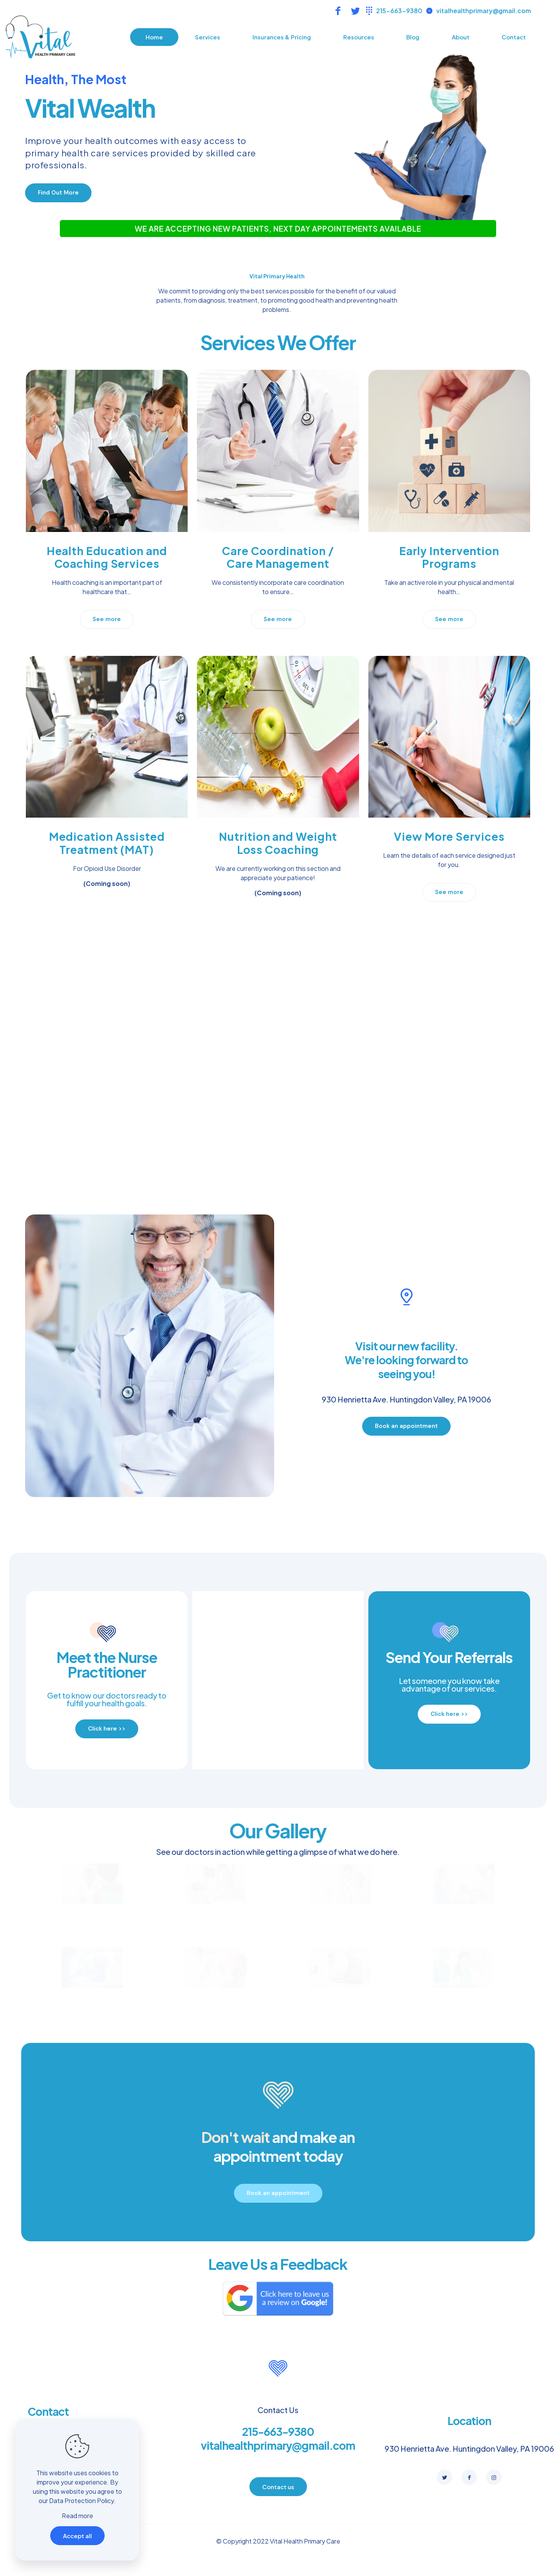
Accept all (77, 2535)
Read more (77, 2516)
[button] (58, 192)
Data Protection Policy (81, 2500)
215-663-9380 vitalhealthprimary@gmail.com (278, 2438)
